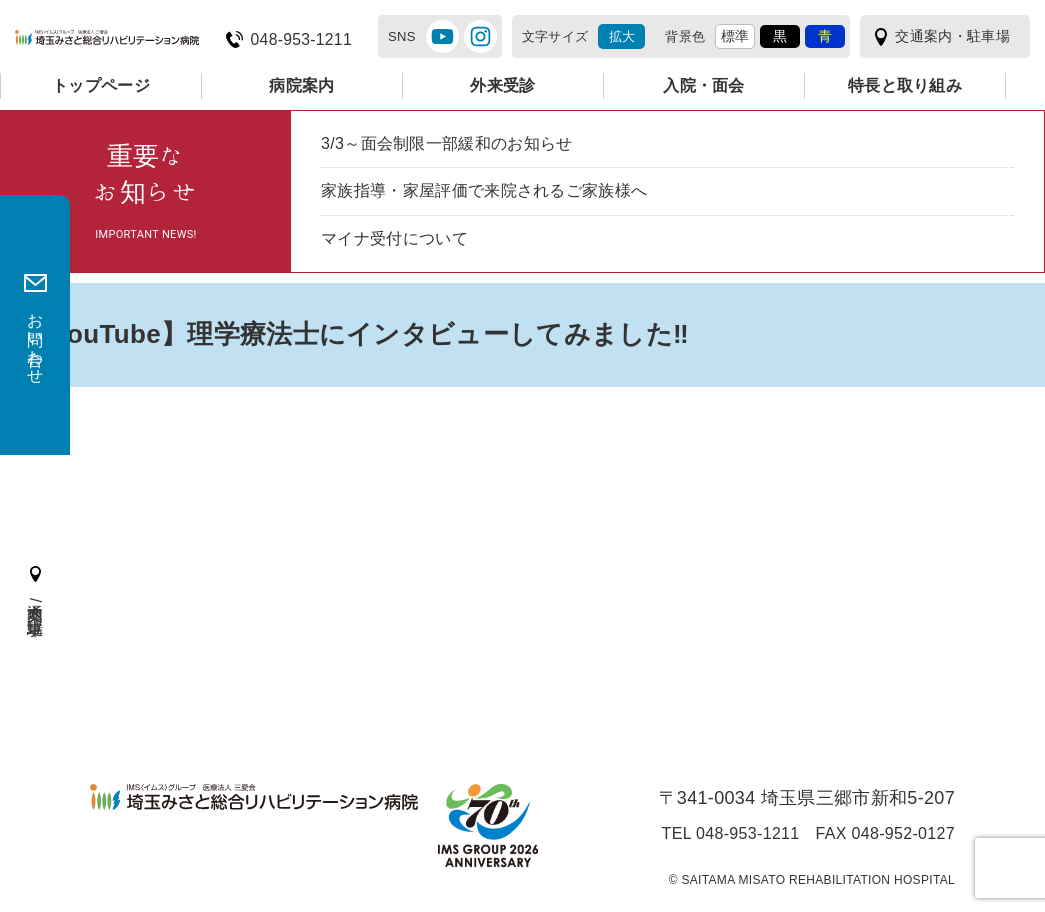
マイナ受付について (394, 238)
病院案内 (301, 85)
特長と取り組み (905, 85)
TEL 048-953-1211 (731, 834)
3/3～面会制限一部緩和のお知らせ (447, 143)
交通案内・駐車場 (952, 36)
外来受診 (502, 85)
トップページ (101, 85)
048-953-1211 (301, 39)
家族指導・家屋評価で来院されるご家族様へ (484, 190)
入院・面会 (704, 85)
